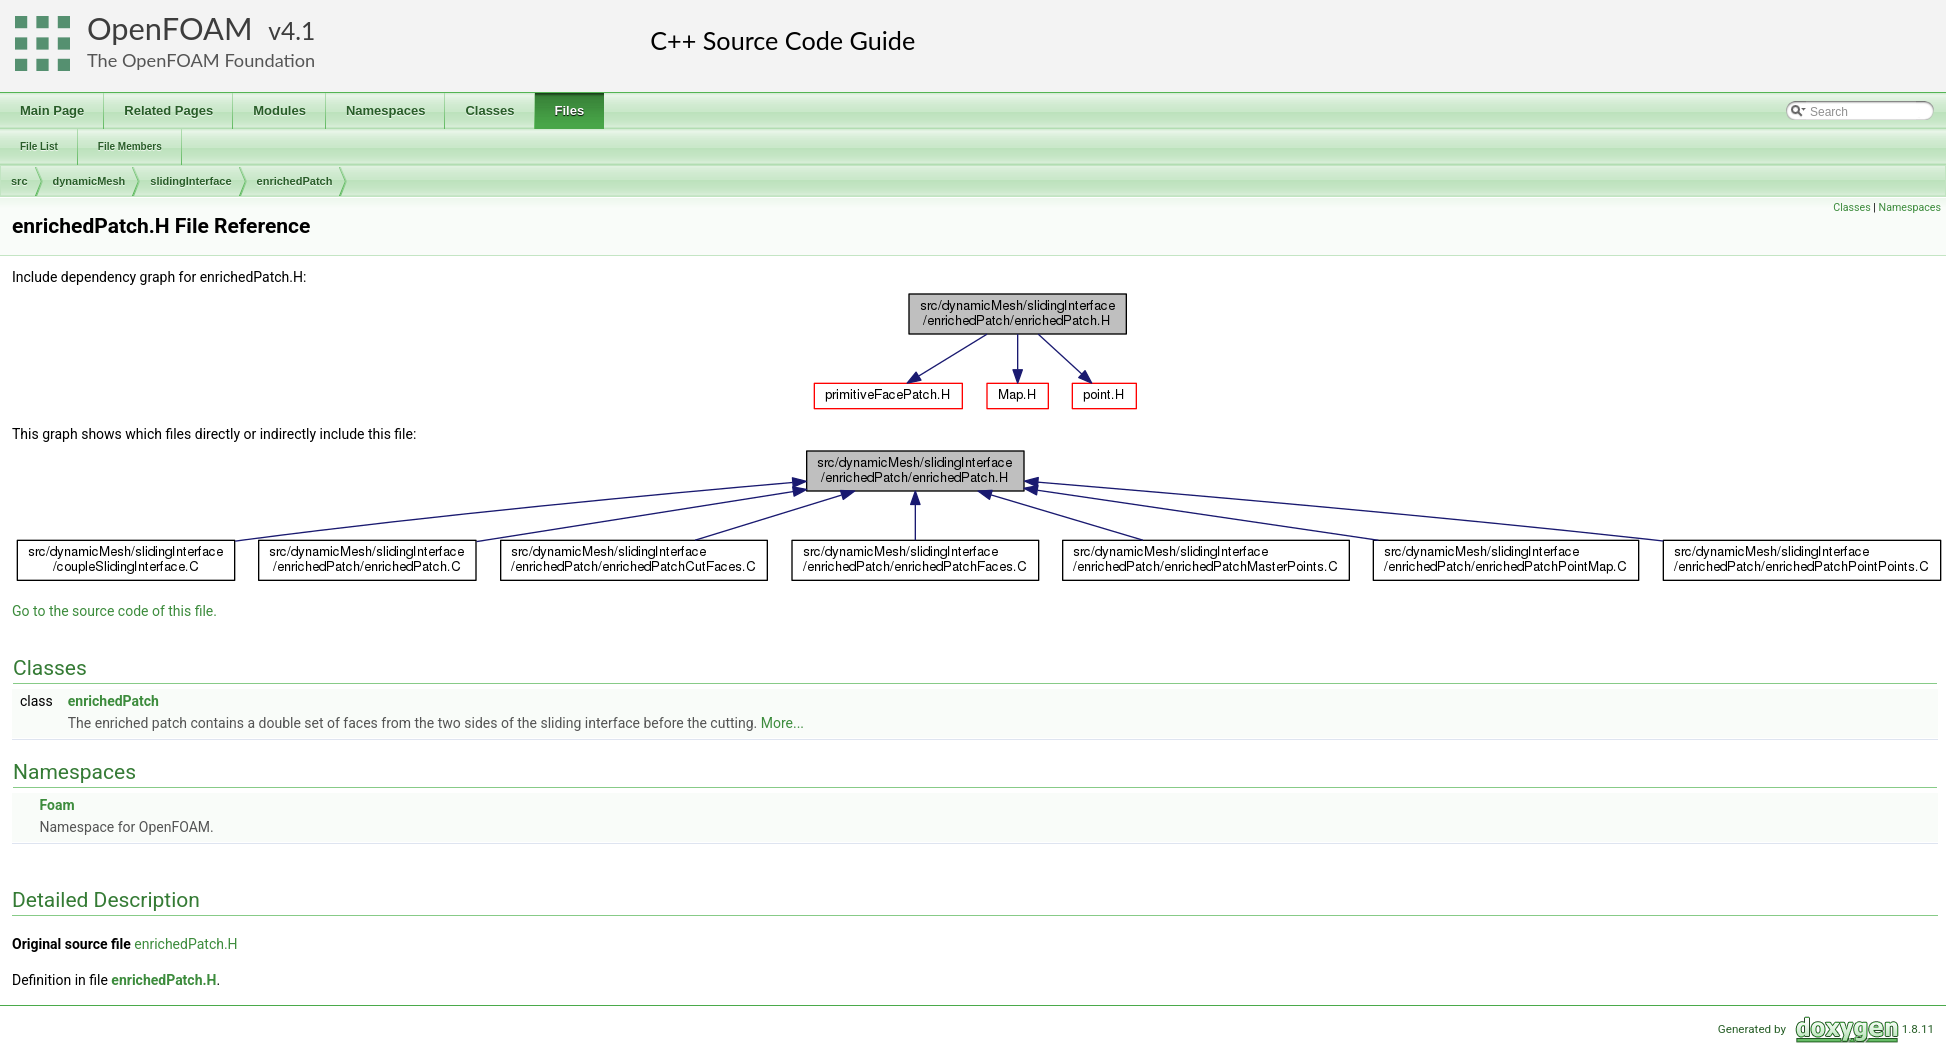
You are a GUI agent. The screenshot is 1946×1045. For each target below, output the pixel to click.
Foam (56, 805)
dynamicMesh (89, 181)
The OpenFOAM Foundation (201, 60)
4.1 (298, 30)
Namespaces (1910, 207)
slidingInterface (190, 181)
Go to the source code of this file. (114, 611)
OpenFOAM (170, 28)
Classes (1851, 207)
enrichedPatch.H (185, 944)
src (19, 181)
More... (782, 723)
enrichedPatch (295, 181)
